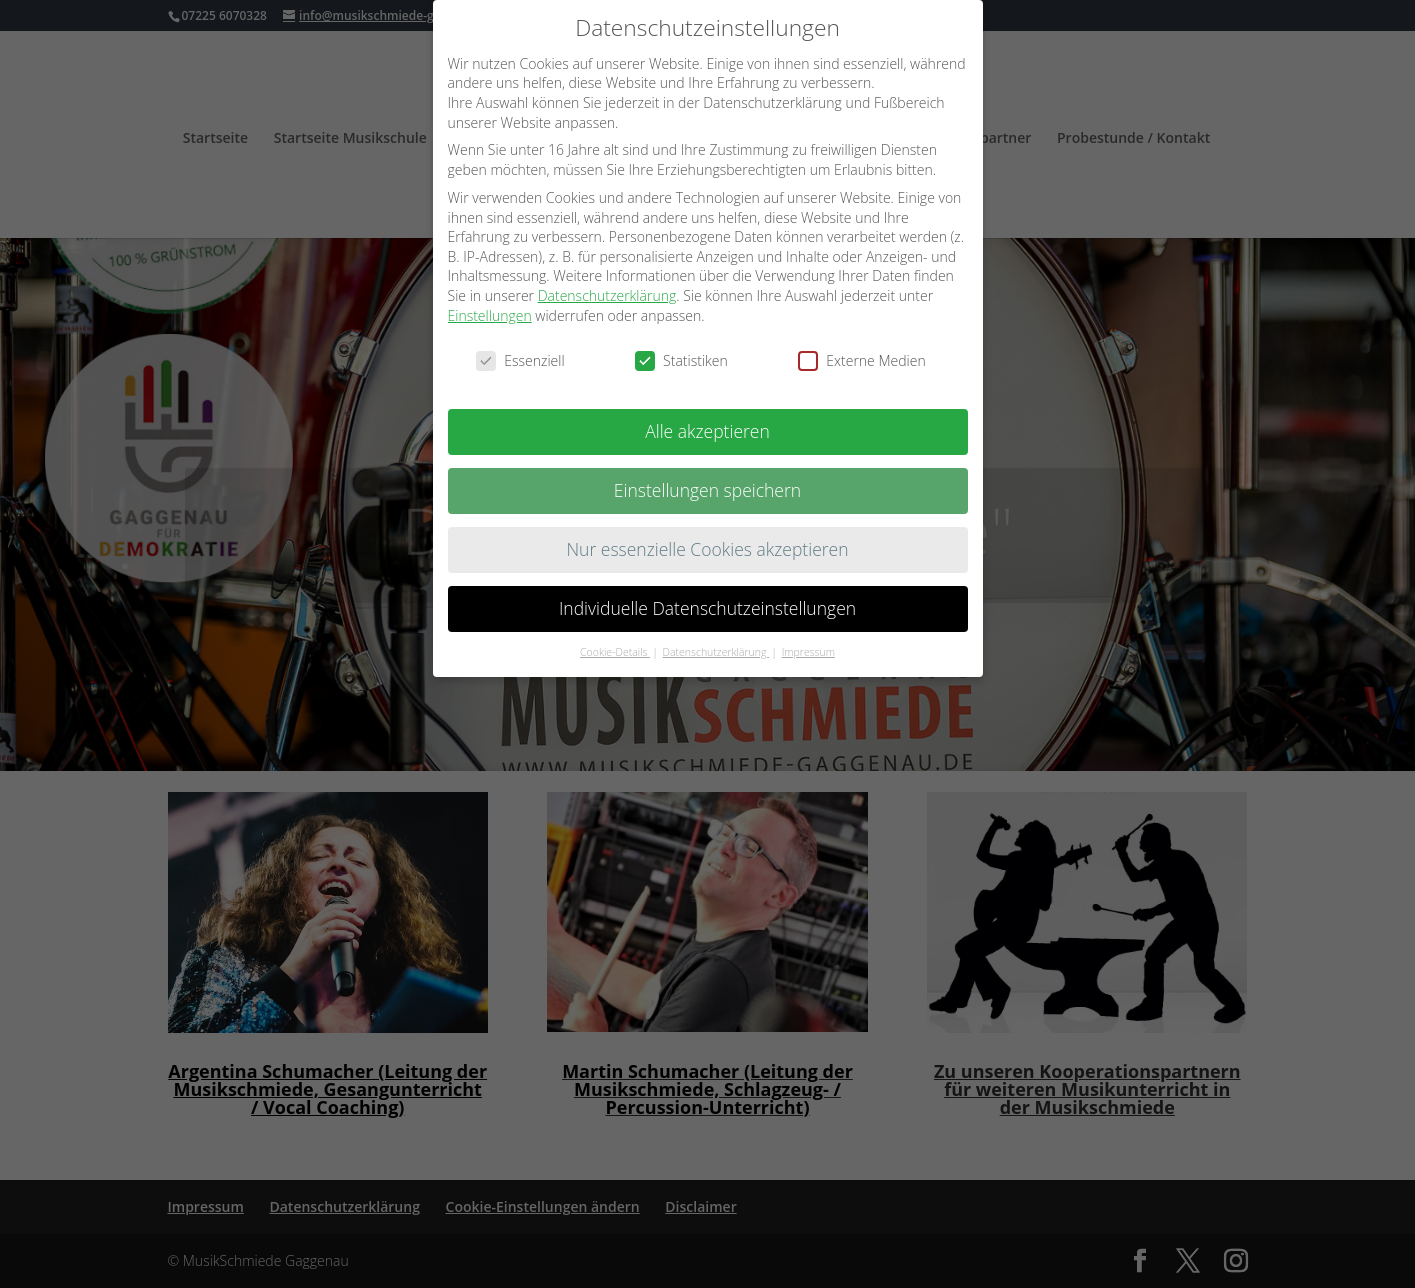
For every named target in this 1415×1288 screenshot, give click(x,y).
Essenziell (520, 355)
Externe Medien (861, 355)
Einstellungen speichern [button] (707, 485)
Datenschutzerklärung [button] (716, 647)
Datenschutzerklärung (607, 290)
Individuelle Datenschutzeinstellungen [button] (707, 603)
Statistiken (681, 355)
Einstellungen (490, 309)
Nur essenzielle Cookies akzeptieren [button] (707, 544)
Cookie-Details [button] (615, 647)
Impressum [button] (808, 647)
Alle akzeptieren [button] (707, 426)
